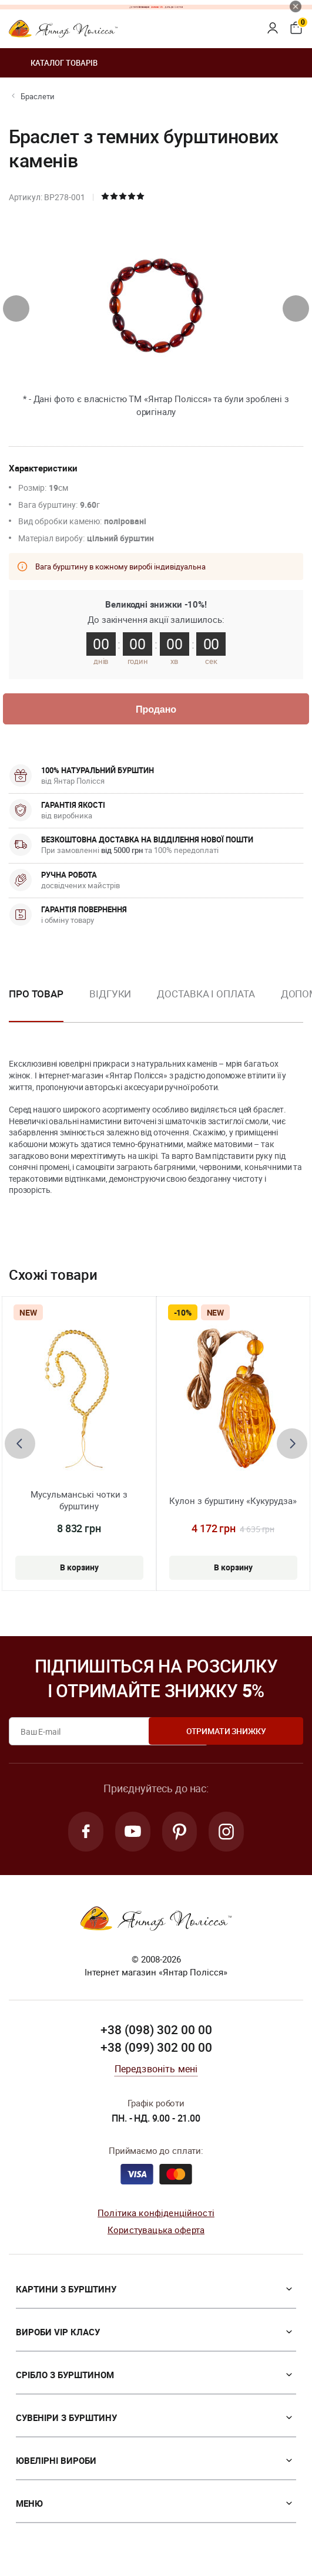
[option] (110, 1005)
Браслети (38, 96)
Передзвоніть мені (156, 2072)
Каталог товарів (53, 63)
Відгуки (110, 996)
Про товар (36, 996)
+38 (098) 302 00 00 (156, 2034)
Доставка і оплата (205, 996)
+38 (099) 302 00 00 (156, 2052)
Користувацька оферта (156, 2234)
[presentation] (16, 308)
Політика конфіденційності (156, 2217)
